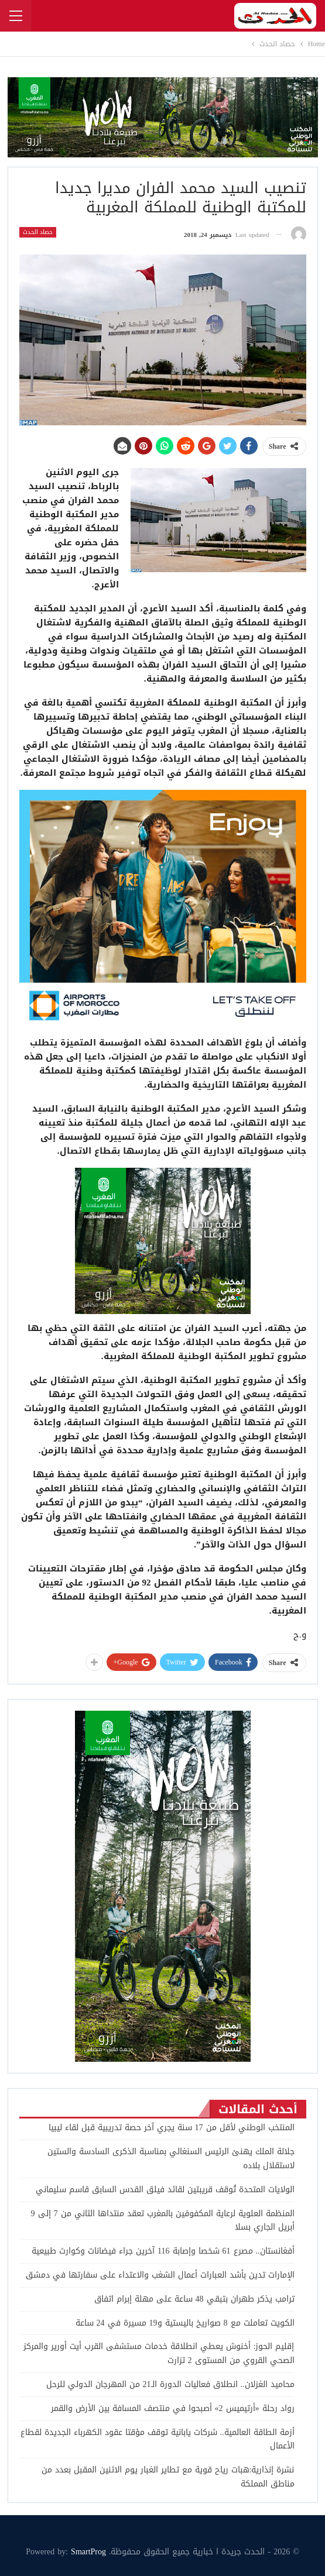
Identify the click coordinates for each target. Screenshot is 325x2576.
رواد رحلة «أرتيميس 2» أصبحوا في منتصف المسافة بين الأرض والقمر (173, 2408)
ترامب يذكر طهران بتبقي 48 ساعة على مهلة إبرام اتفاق (194, 2299)
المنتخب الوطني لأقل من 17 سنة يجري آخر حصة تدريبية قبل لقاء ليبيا (172, 2127)
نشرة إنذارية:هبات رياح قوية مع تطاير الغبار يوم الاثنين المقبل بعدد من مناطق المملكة (168, 2477)
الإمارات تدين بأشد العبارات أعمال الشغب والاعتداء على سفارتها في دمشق (160, 2275)
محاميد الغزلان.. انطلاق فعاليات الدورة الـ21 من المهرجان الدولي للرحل (170, 2384)
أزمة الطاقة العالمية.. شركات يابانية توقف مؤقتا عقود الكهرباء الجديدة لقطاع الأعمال (157, 2439)
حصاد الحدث (38, 232)
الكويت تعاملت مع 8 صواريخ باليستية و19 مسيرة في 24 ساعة (185, 2323)
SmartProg (88, 2552)
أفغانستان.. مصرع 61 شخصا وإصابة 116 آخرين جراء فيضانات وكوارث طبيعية (163, 2251)
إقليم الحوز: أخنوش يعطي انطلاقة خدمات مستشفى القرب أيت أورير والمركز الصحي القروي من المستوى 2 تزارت (159, 2353)
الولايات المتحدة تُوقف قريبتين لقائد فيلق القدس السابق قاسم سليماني (165, 2189)
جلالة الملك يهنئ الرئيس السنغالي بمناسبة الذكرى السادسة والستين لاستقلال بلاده (171, 2158)
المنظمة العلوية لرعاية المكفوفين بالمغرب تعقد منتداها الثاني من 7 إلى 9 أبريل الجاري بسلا (163, 2220)
